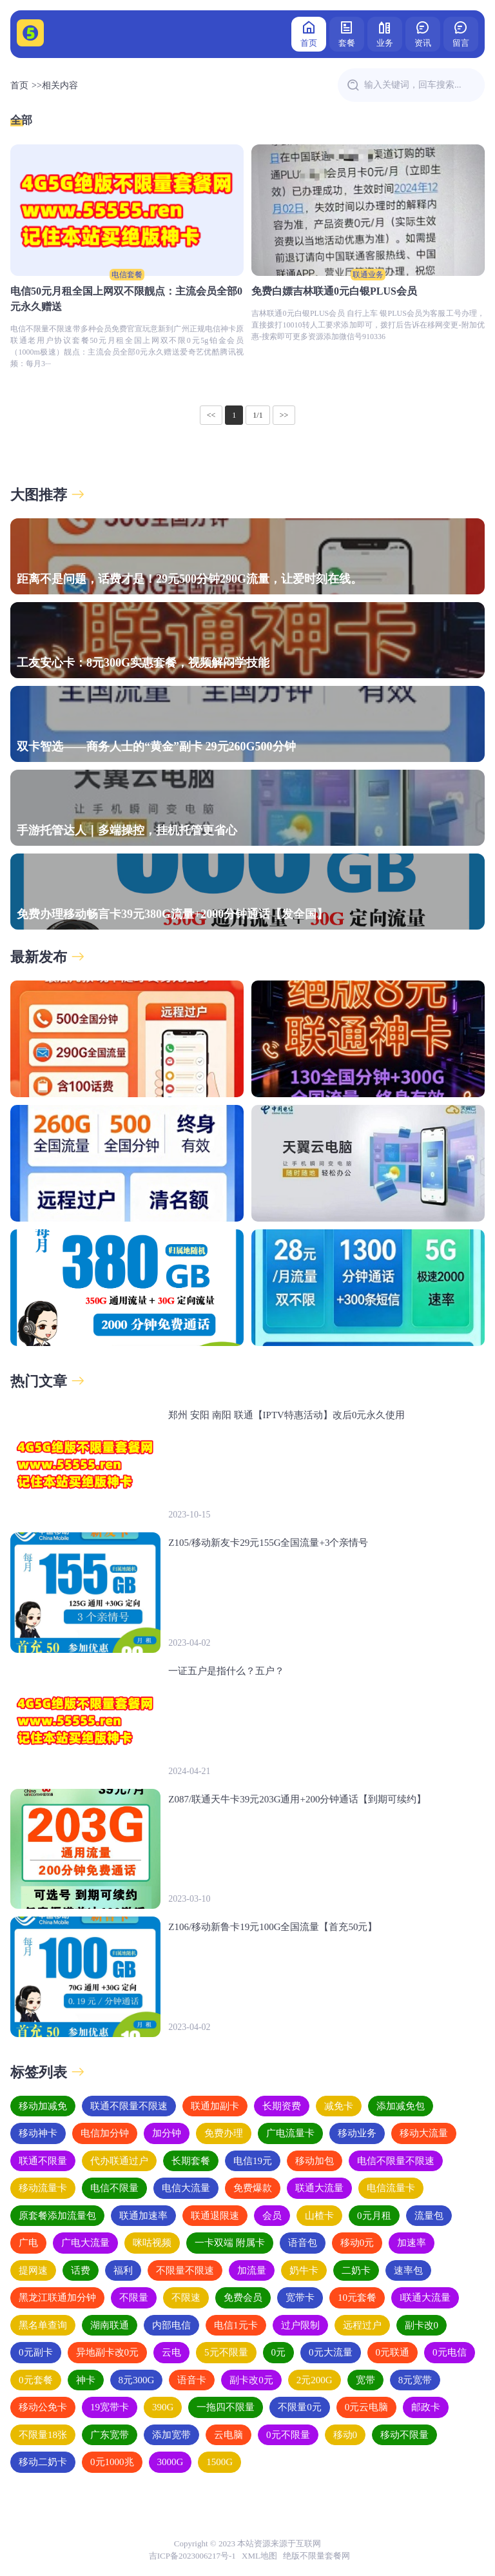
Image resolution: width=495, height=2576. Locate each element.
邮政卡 (425, 2407)
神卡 (85, 2380)
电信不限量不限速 (395, 2161)
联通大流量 (319, 2188)
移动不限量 (404, 2435)
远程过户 (362, 2325)
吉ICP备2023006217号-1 (192, 2556)
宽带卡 (300, 2297)
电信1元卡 (236, 2325)
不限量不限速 (185, 2270)
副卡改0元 (251, 2380)
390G (162, 2407)
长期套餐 (190, 2161)
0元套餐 (36, 2380)
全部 (21, 120)
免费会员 (243, 2297)
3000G (170, 2462)
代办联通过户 (119, 2161)
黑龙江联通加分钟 (57, 2297)
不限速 (185, 2297)
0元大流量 (331, 2352)
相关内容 (60, 85)
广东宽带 (109, 2435)
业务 (384, 33)
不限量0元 (300, 2407)
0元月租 (374, 2215)
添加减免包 (400, 2106)
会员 (272, 2215)
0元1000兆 (112, 2462)
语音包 (302, 2243)
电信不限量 (114, 2188)
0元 (278, 2352)
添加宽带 (171, 2435)
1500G (219, 2462)
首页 (308, 33)
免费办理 (223, 2133)
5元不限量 (226, 2352)
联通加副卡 (215, 2106)
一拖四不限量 (226, 2407)
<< (211, 415)
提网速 (33, 2270)
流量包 (428, 2215)
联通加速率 (143, 2215)
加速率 (411, 2243)
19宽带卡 (109, 2407)
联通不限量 (43, 2161)
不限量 (133, 2297)
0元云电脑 (367, 2407)
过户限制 (300, 2325)
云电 (171, 2352)
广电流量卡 (290, 2133)
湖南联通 (109, 2325)
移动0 (345, 2435)
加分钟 (166, 2133)
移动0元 (357, 2243)
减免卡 (338, 2106)
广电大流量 (85, 2243)
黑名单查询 (43, 2325)
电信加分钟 (105, 2133)
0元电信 (449, 2352)
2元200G (314, 2380)
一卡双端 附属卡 (230, 2243)
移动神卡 (38, 2133)
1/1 (257, 415)
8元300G (137, 2380)
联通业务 (368, 274)
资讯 (422, 33)
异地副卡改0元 (107, 2352)
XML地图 (259, 2556)
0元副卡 (36, 2352)
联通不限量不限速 (129, 2106)
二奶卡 (356, 2270)
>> (284, 415)
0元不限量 (288, 2435)
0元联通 (393, 2352)
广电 (28, 2243)
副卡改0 (422, 2325)
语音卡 (191, 2380)
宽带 (365, 2380)
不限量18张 (43, 2435)
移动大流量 (424, 2133)
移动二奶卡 (43, 2462)
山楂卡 (319, 2215)
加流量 (251, 2270)
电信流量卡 (391, 2188)
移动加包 (314, 2161)
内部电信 (171, 2325)
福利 (123, 2270)
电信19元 (252, 2161)
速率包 (408, 2270)
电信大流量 (186, 2188)
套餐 (346, 33)
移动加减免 (43, 2106)
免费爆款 (252, 2188)
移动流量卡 (43, 2188)
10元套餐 (357, 2297)
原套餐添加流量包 (57, 2215)
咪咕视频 (152, 2243)
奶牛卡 (303, 2270)
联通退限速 (215, 2215)
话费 (80, 2270)
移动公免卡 (43, 2407)
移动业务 (357, 2133)
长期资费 (281, 2106)
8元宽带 (415, 2380)
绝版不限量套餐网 (316, 2556)
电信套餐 (127, 274)
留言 (460, 33)
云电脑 (228, 2435)
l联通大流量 (425, 2297)
